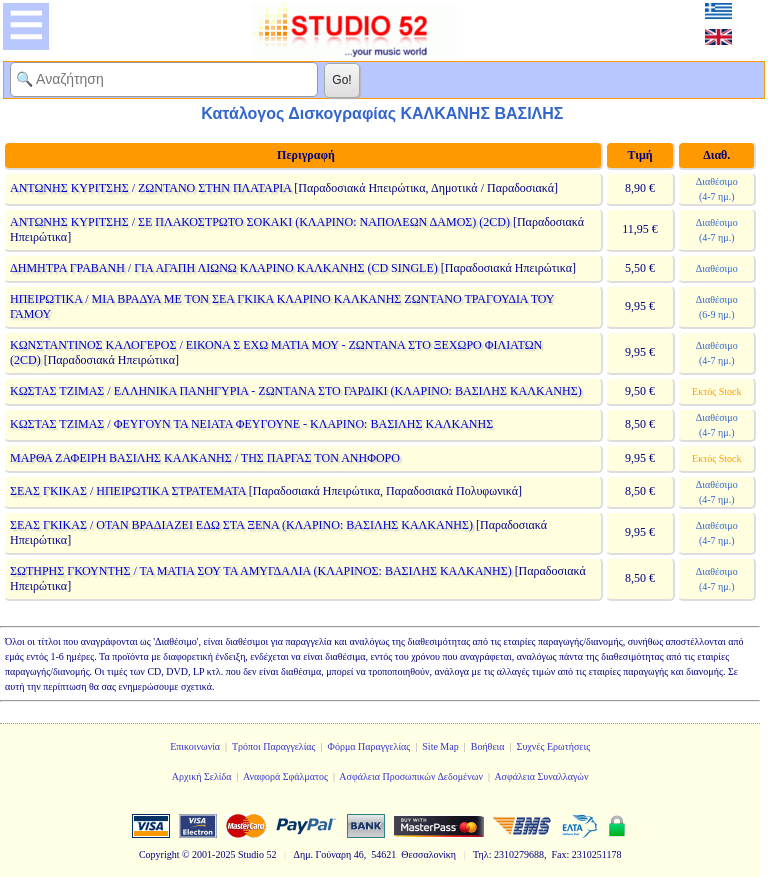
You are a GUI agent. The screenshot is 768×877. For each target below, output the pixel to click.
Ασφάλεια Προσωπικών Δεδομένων (411, 776)
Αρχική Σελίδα (202, 776)
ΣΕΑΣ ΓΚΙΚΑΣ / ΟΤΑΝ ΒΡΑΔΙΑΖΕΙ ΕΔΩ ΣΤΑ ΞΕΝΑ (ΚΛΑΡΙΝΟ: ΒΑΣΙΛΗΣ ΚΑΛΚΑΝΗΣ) (241, 525)
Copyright (159, 854)
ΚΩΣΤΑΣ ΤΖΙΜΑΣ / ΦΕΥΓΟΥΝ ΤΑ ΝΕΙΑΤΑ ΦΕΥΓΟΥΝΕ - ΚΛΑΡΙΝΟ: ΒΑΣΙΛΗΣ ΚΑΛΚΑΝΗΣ (251, 424)
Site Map (440, 746)
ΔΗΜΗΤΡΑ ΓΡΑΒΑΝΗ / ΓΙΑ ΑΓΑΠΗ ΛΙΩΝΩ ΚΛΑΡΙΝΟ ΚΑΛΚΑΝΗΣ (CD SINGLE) (224, 268)
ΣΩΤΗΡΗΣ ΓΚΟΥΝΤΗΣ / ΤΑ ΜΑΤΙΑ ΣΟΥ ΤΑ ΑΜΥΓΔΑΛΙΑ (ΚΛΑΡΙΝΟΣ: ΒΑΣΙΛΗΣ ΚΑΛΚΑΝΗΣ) (261, 571)
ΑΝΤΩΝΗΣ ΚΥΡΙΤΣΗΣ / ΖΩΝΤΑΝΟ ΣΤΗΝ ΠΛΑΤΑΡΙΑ (150, 188)
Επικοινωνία (195, 746)
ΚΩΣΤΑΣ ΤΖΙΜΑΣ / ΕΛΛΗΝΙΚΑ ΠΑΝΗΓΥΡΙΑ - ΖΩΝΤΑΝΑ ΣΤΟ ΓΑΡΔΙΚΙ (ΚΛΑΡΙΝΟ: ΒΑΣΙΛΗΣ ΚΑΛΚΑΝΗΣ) (296, 391)
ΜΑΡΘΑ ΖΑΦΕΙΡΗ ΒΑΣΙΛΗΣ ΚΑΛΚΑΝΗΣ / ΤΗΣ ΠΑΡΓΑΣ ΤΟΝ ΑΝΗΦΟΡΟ (205, 458)
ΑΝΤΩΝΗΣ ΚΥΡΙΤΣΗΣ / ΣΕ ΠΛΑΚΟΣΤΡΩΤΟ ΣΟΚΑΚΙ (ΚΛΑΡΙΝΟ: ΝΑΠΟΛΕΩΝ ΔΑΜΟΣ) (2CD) (260, 222)
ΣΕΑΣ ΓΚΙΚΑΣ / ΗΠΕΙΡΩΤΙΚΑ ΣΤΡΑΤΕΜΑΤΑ (128, 491)
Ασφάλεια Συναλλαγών (541, 776)
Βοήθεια (488, 746)
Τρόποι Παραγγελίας (274, 746)
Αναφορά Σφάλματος (285, 776)
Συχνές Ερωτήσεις (554, 746)
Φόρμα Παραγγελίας (369, 746)
